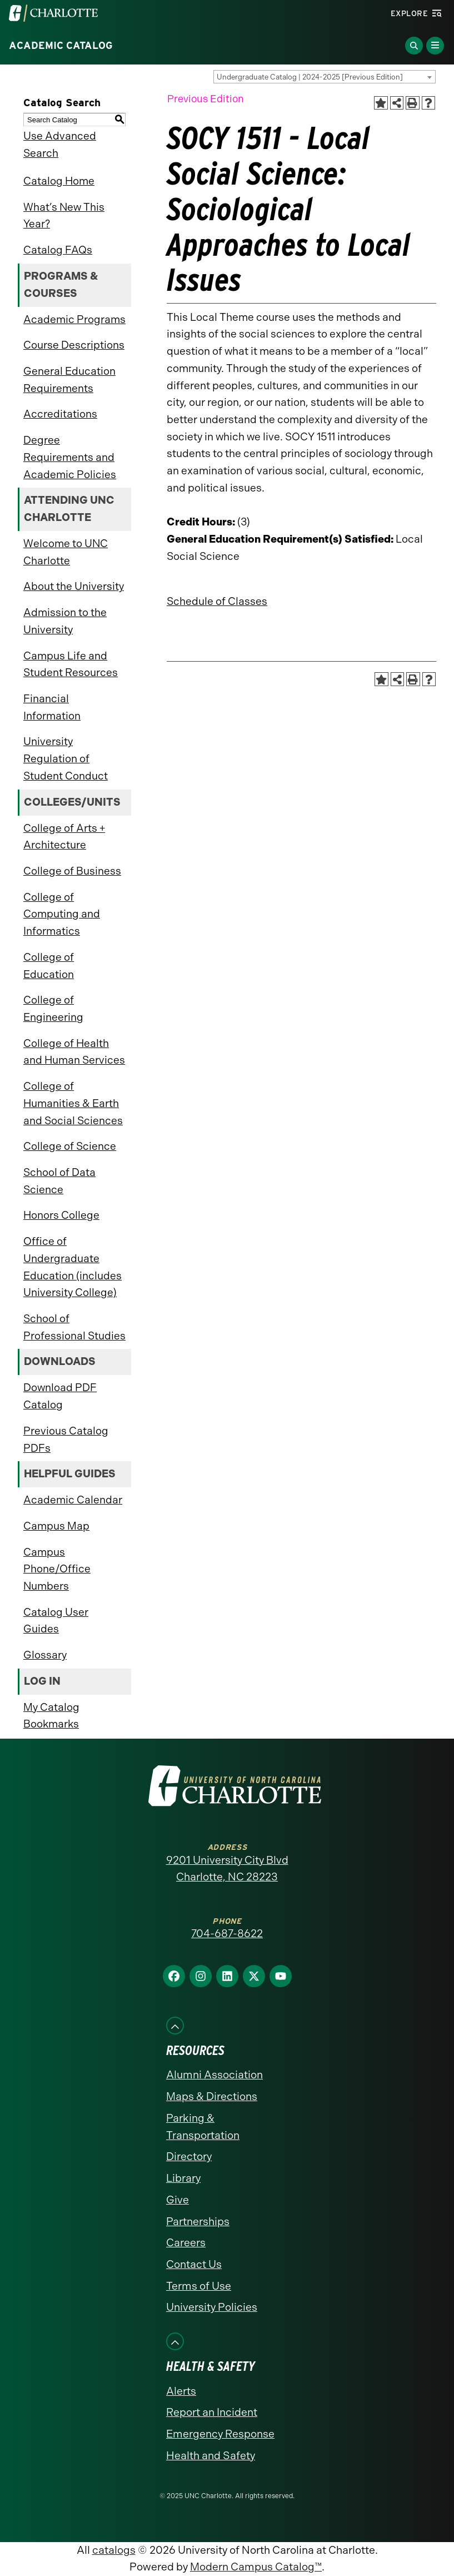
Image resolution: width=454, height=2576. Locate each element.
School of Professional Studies (74, 1327)
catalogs (114, 2550)
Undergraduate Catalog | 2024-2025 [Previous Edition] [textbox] (310, 77)
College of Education (48, 966)
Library (183, 2178)
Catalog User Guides (55, 1621)
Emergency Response (220, 2434)
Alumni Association (214, 2074)
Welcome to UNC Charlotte (65, 552)
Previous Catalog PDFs (65, 1440)
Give (177, 2199)
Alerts (181, 2391)
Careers (186, 2242)
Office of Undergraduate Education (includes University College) (72, 1267)
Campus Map (56, 1526)
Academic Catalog (61, 45)
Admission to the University (65, 621)
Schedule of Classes (217, 601)
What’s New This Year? (63, 216)
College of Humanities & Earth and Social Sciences (73, 1103)
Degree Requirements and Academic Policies (69, 457)
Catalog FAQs (57, 250)
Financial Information (52, 707)
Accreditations (60, 414)
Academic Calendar (72, 1499)
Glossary (45, 1655)
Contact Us (194, 2264)
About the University (73, 586)
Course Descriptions (73, 345)
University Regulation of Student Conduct (65, 758)
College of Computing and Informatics (61, 914)
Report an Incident (211, 2412)
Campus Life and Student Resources (70, 664)
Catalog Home (58, 181)
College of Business (72, 871)
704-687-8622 (227, 1933)
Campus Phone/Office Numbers (57, 1569)
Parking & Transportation (203, 2127)
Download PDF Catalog (60, 1396)
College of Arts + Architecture (64, 837)
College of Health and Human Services (74, 1052)
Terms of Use (198, 2286)
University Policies (211, 2307)
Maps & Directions (211, 2096)
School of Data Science (59, 1181)
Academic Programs (74, 319)
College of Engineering (53, 1009)
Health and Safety (210, 2455)
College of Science (69, 1146)
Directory (189, 2156)
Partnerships (198, 2221)
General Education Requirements (69, 380)
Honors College (61, 1215)
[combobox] (324, 76)
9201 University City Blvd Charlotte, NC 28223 (227, 1869)
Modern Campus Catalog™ (256, 2566)
